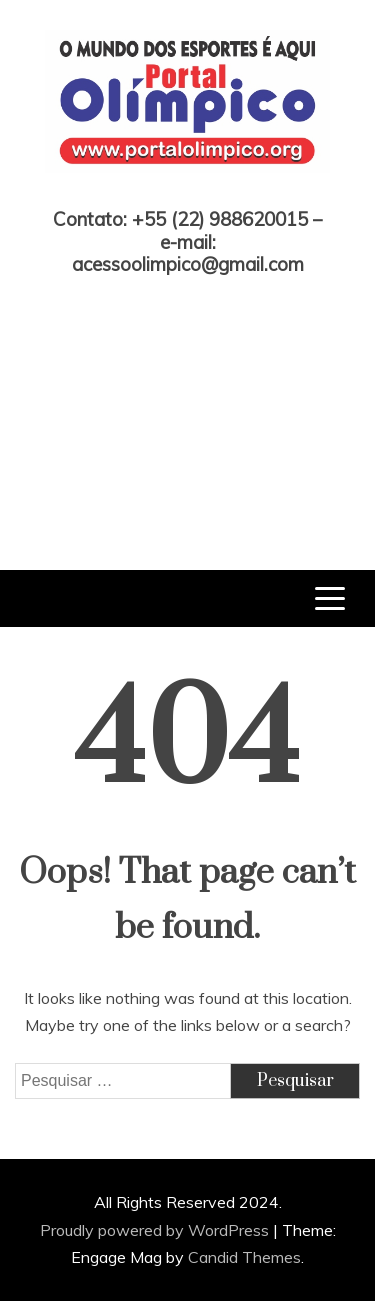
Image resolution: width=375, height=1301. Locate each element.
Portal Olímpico (187, 192)
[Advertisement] (187, 407)
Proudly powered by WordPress (156, 1230)
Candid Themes (244, 1257)
